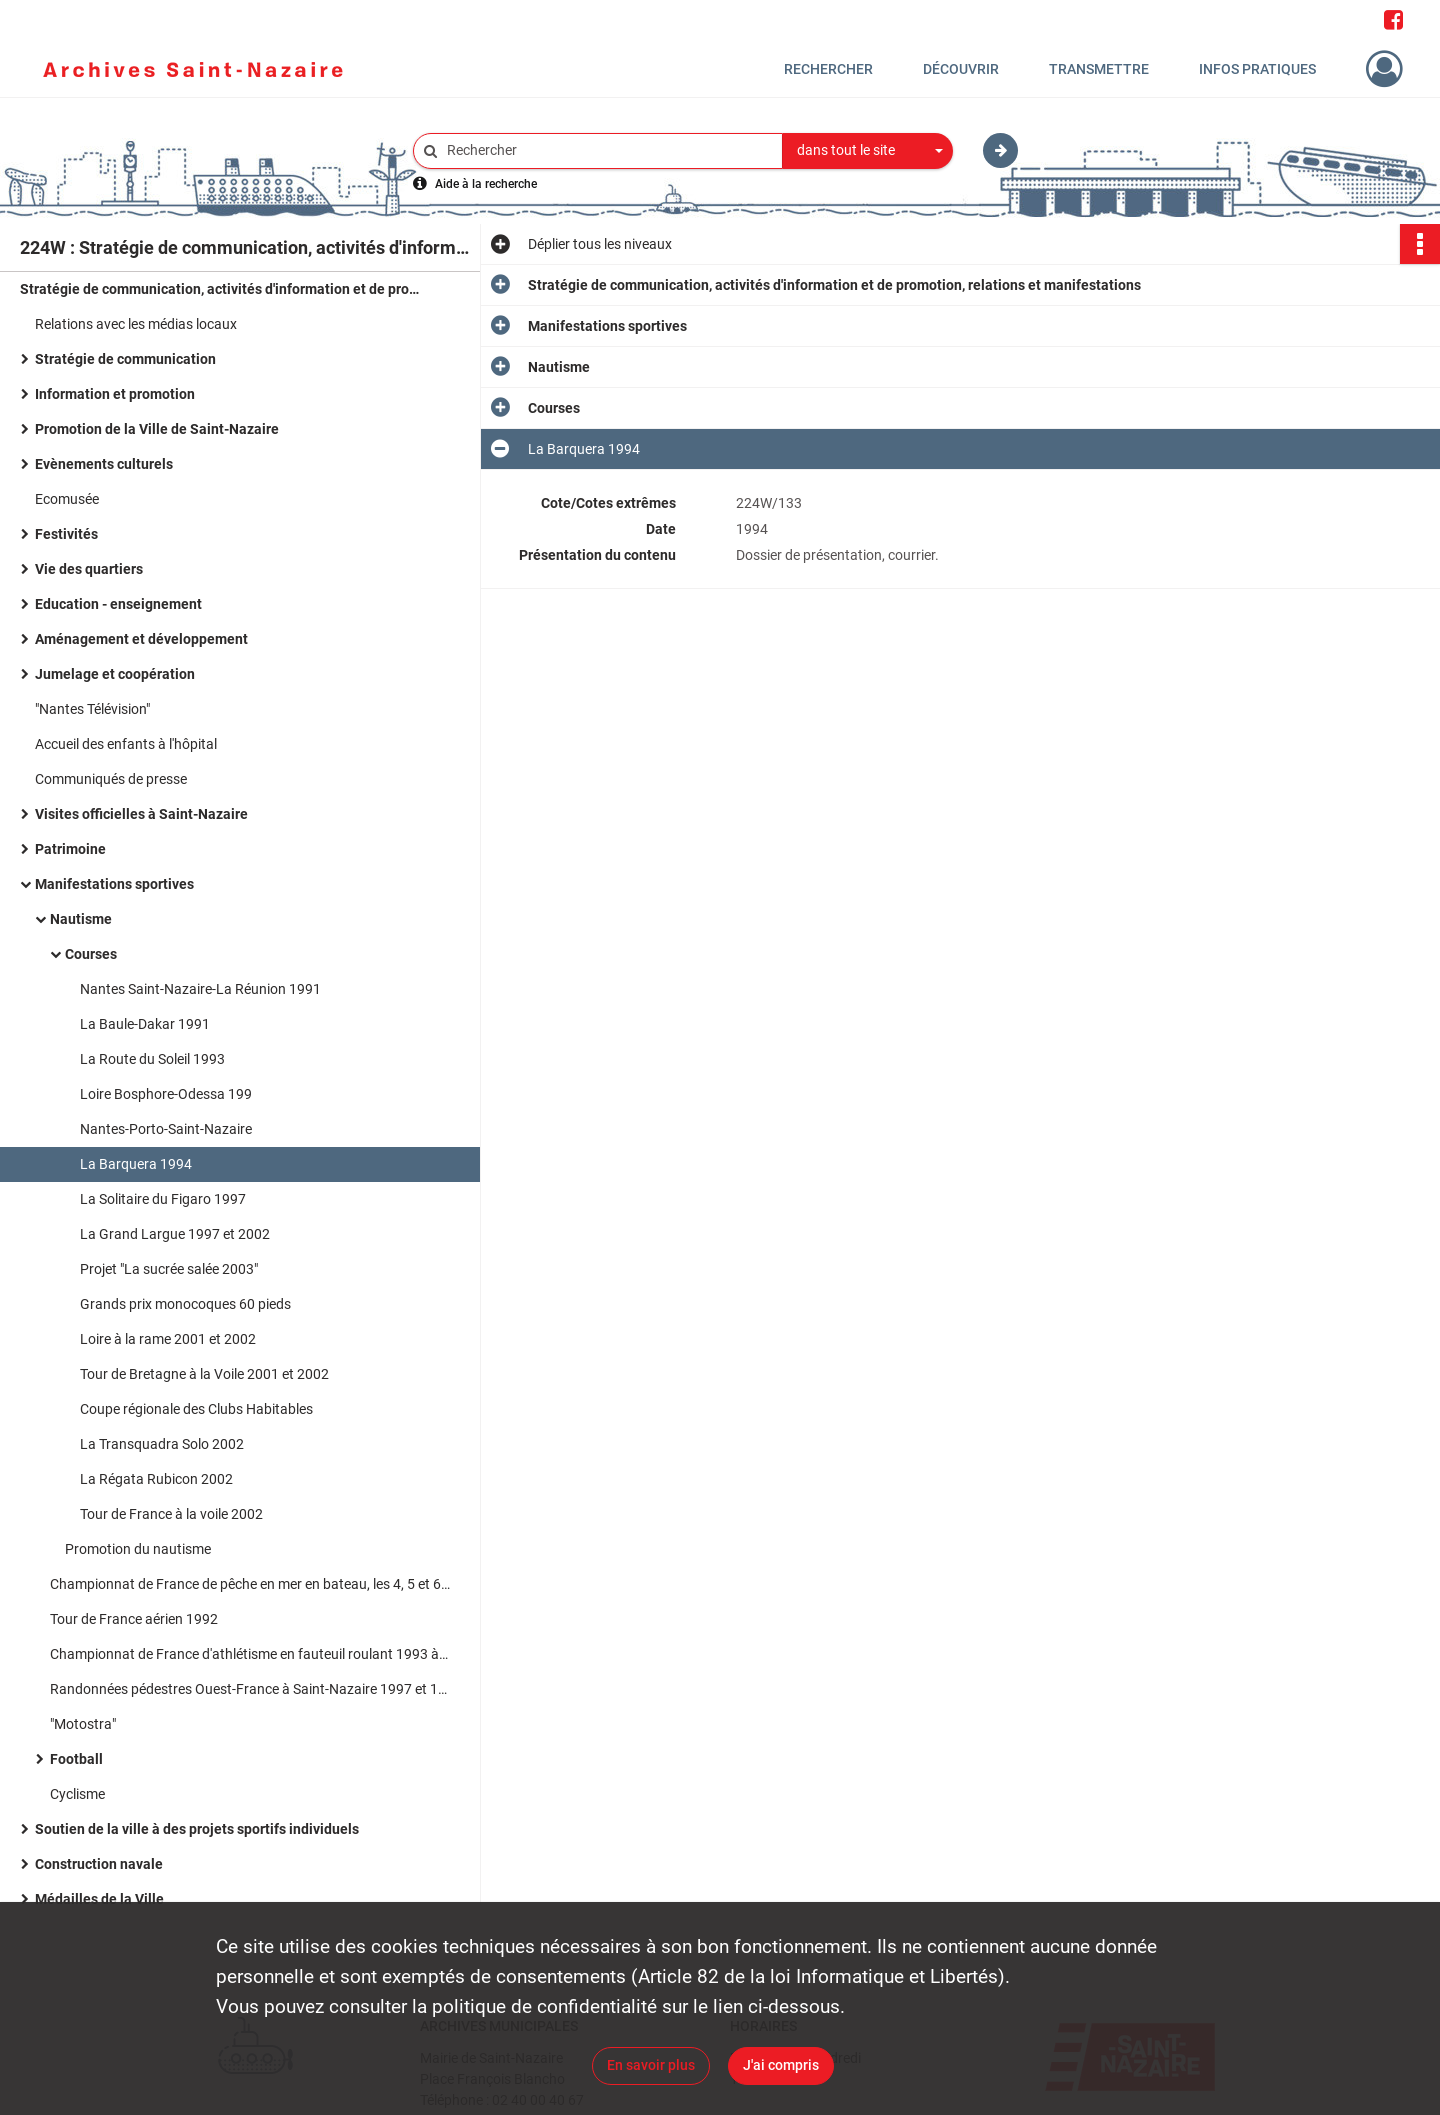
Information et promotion (115, 394)
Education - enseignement (118, 604)
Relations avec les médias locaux (136, 324)
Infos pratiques (1257, 69)
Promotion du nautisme (138, 1549)
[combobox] (868, 151)
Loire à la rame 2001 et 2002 (168, 1339)
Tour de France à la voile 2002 (171, 1514)
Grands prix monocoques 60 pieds (185, 1304)
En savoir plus (651, 2065)
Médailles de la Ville (99, 1899)
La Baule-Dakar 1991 (145, 1024)
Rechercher (828, 69)
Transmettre (1099, 69)
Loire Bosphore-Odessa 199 (166, 1094)
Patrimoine (70, 849)
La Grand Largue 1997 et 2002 (175, 1234)
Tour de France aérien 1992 (134, 1619)
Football (76, 1759)
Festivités (66, 534)
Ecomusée (67, 499)
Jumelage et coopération (115, 674)
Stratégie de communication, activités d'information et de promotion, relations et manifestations (220, 289)
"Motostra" (83, 1724)
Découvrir (961, 69)
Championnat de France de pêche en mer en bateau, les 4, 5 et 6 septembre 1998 (250, 1584)
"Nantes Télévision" (92, 709)
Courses (91, 954)
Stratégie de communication (125, 359)
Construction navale (99, 1864)
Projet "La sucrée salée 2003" (169, 1269)
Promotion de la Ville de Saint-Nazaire (157, 429)
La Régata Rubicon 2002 (156, 1479)
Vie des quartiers (89, 569)
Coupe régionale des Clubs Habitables (196, 1409)
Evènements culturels (104, 464)
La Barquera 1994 (136, 1164)
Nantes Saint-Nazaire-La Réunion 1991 (200, 989)
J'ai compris (781, 2065)
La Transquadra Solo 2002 (162, 1444)
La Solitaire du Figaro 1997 (163, 1199)
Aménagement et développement (141, 639)
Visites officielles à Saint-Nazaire (141, 814)
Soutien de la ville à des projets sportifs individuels (197, 1829)
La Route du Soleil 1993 (152, 1059)
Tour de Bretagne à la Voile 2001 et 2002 (204, 1374)
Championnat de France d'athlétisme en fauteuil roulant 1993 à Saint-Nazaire (250, 1654)
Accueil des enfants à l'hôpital (126, 744)
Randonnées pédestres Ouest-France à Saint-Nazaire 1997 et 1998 (250, 1689)
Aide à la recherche (486, 184)
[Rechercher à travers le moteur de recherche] (608, 150)
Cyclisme (77, 1794)
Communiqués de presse (111, 779)
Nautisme (81, 919)
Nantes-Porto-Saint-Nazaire (166, 1129)
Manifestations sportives (114, 884)
